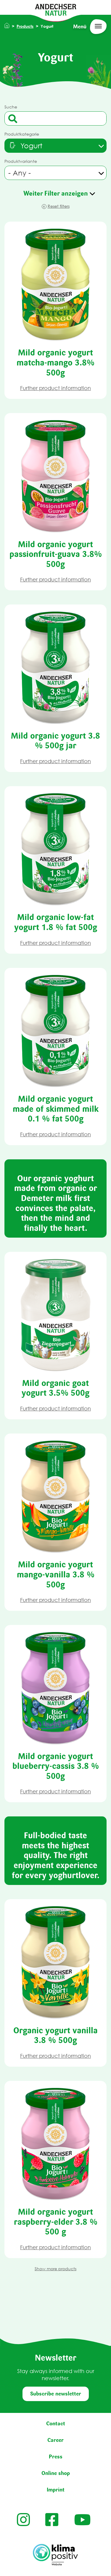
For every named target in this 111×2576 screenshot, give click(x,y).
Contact (55, 2423)
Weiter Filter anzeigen (55, 193)
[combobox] (55, 146)
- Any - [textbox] (19, 173)
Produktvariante (20, 161)
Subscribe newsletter (55, 2393)
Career (55, 2440)
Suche (10, 106)
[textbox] (25, 145)
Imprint (56, 2489)
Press (55, 2456)
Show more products (55, 2268)
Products (25, 26)
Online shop (55, 2473)
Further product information (55, 388)
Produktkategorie (21, 133)
